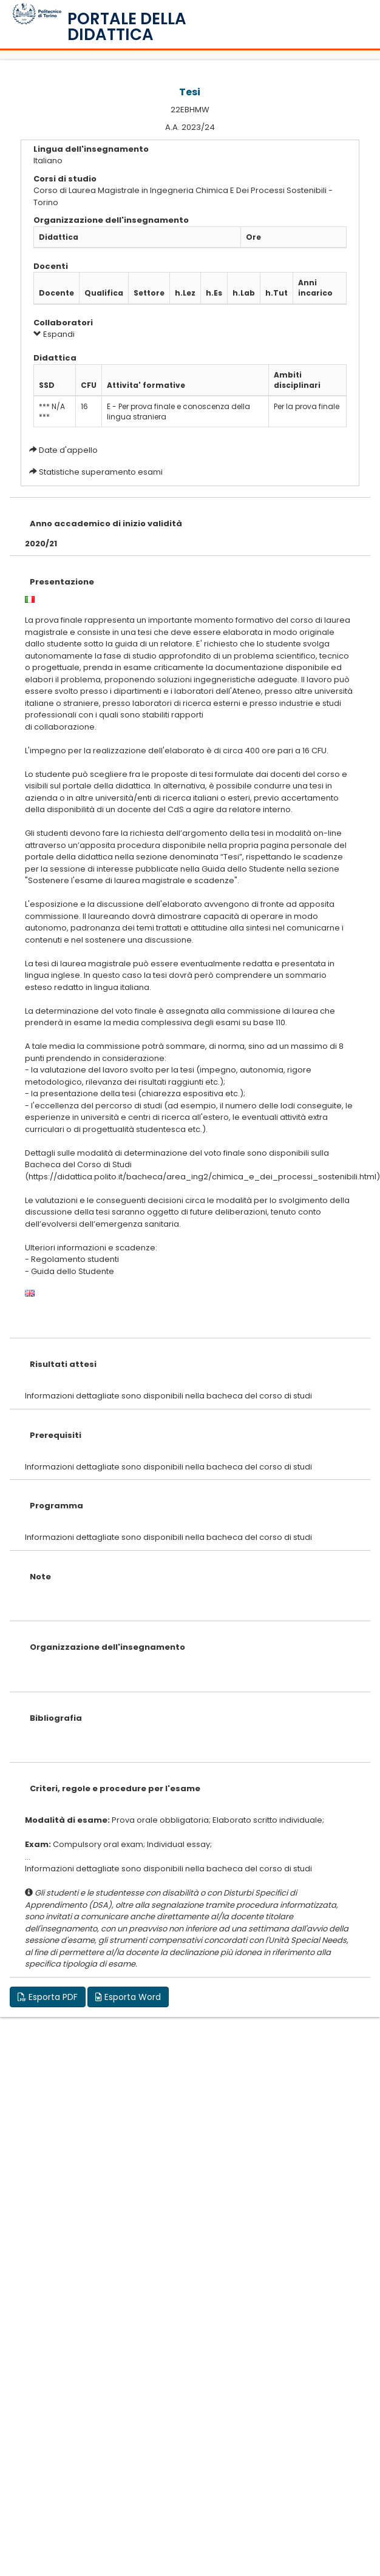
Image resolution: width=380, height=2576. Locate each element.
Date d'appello (68, 450)
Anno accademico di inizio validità (106, 523)
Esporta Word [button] (128, 1997)
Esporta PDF (48, 1997)
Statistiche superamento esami (101, 472)
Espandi (54, 334)
